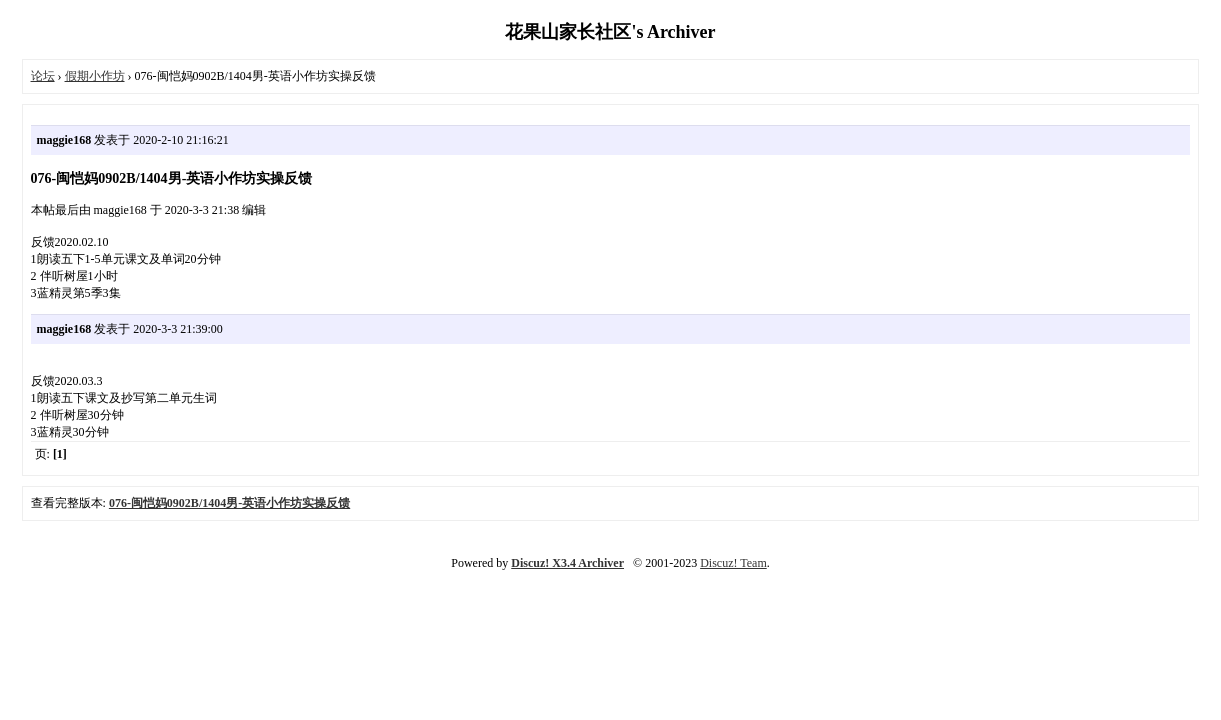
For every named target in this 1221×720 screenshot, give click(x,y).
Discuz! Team (733, 563)
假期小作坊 (95, 76)
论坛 (43, 76)
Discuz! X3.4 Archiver (567, 563)
